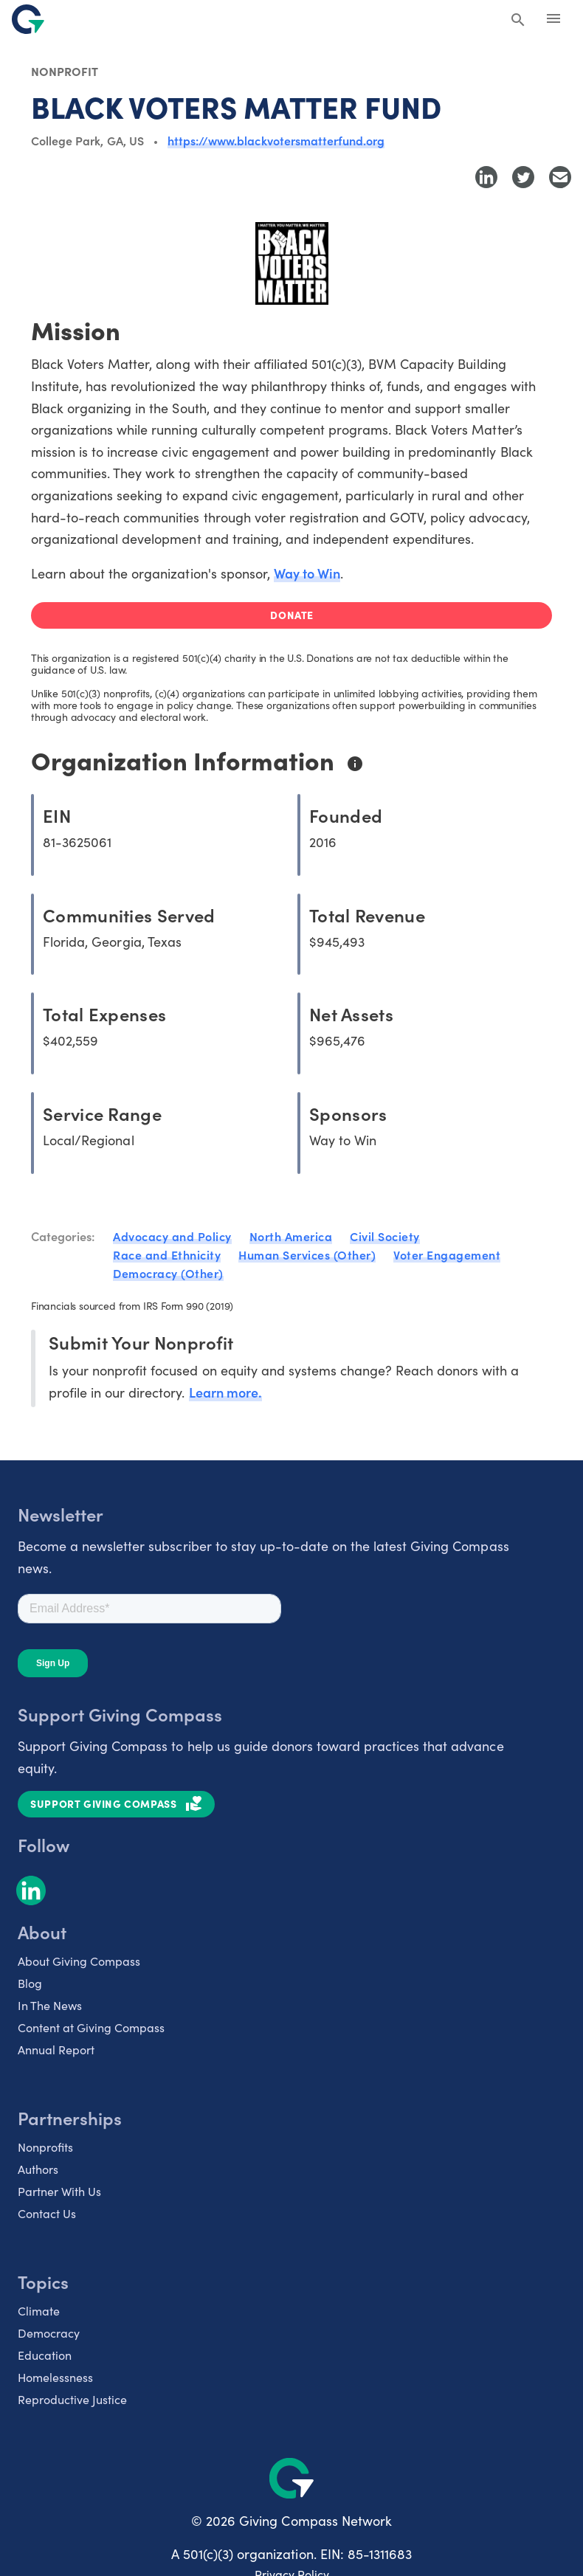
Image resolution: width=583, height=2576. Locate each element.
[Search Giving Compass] (518, 20)
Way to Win (307, 573)
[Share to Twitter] (523, 177)
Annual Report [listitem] (56, 2049)
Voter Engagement (446, 1254)
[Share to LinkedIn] (486, 177)
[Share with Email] (560, 177)
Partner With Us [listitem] (59, 2191)
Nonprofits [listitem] (45, 2147)
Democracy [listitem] (49, 2333)
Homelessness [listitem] (55, 2377)
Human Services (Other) (307, 1254)
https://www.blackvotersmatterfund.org (276, 140)
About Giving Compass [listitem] (79, 1961)
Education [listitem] (45, 2355)
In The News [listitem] (50, 2005)
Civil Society (385, 1236)
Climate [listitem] (39, 2310)
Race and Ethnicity (167, 1254)
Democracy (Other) (168, 1273)
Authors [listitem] (38, 2169)
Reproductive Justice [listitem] (72, 2399)
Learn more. (225, 1392)
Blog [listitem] (30, 1983)
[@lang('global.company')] (28, 19)
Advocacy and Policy (172, 1236)
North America (291, 1236)
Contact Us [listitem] (47, 2213)
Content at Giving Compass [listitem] (91, 2027)
